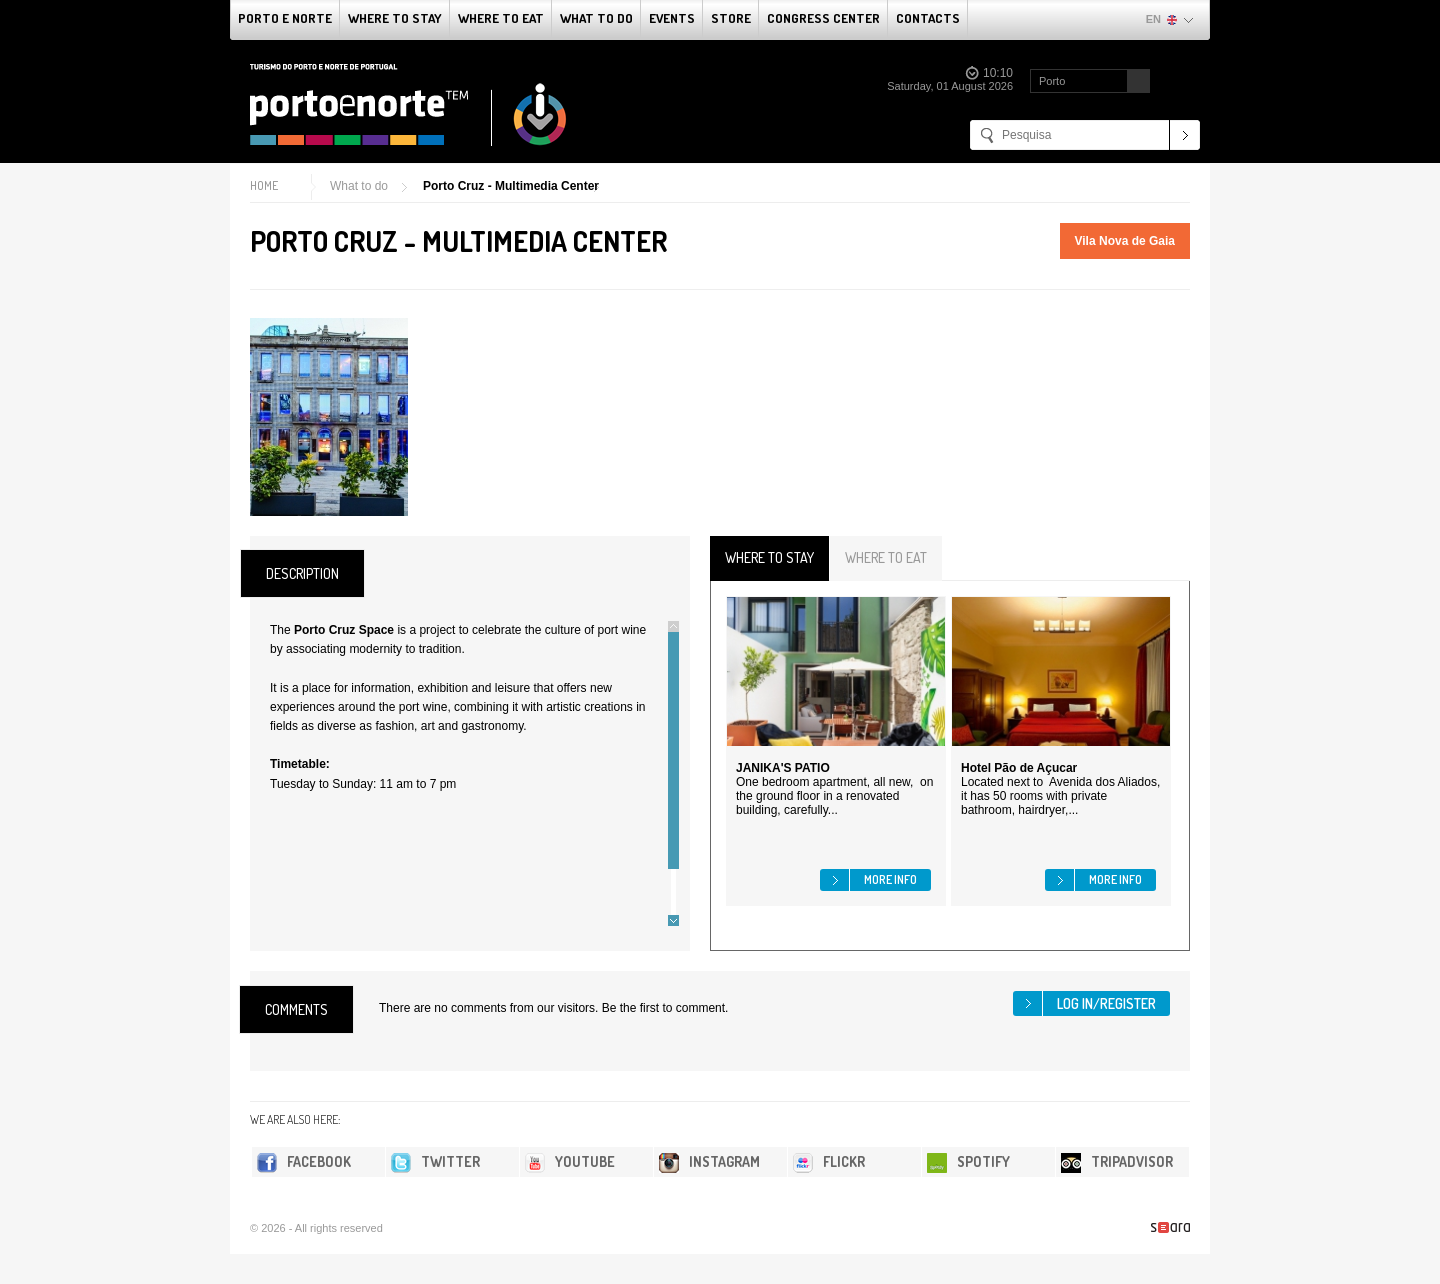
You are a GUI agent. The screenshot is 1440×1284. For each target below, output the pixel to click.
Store (731, 18)
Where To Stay (395, 18)
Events (672, 18)
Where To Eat (501, 18)
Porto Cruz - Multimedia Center (511, 186)
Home (264, 185)
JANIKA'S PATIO (783, 768)
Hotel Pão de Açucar (1019, 768)
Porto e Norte (285, 18)
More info (890, 879)
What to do (596, 18)
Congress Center (823, 18)
